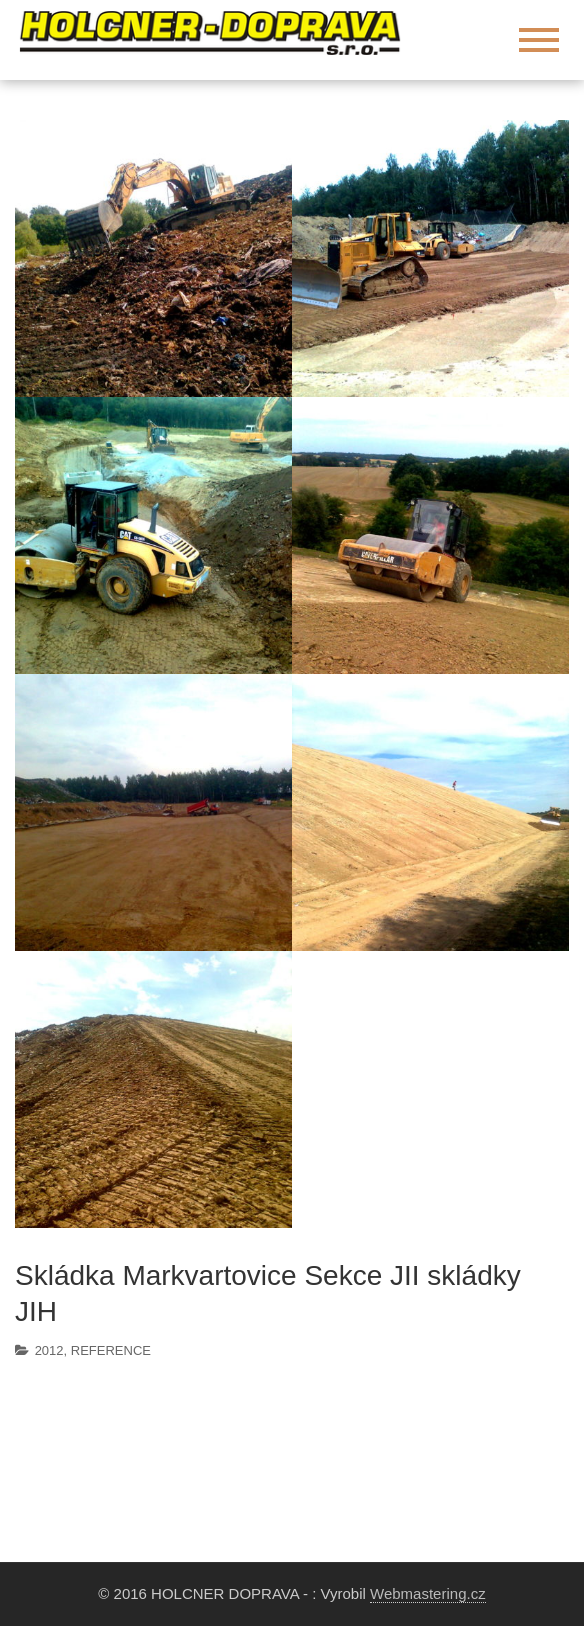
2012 (49, 1350)
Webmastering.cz (428, 1593)
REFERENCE (111, 1350)
